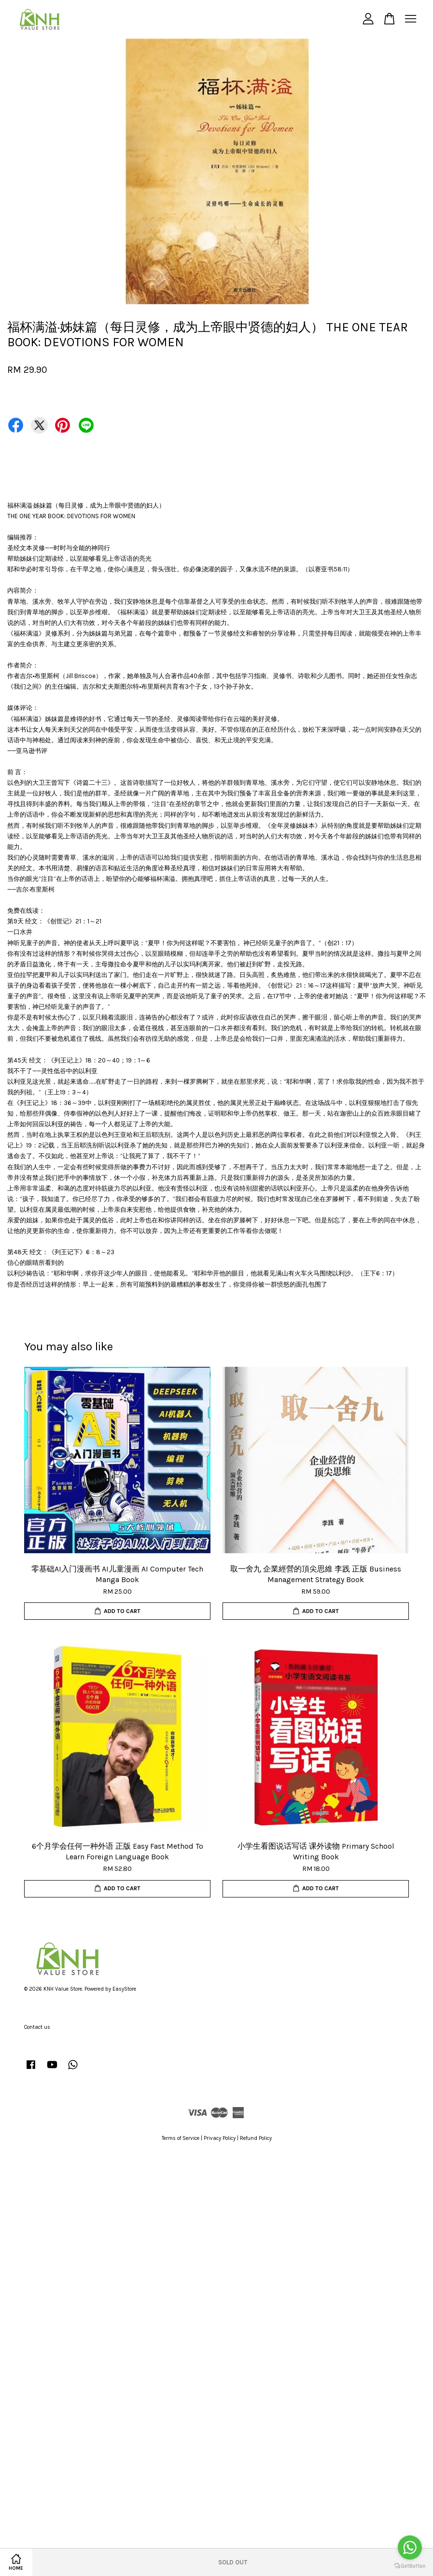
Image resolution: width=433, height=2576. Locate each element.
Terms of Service (180, 2138)
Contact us (37, 2027)
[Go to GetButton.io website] (409, 2566)
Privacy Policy (220, 2138)
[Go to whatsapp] (410, 2547)
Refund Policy (256, 2138)
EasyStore (124, 1989)
